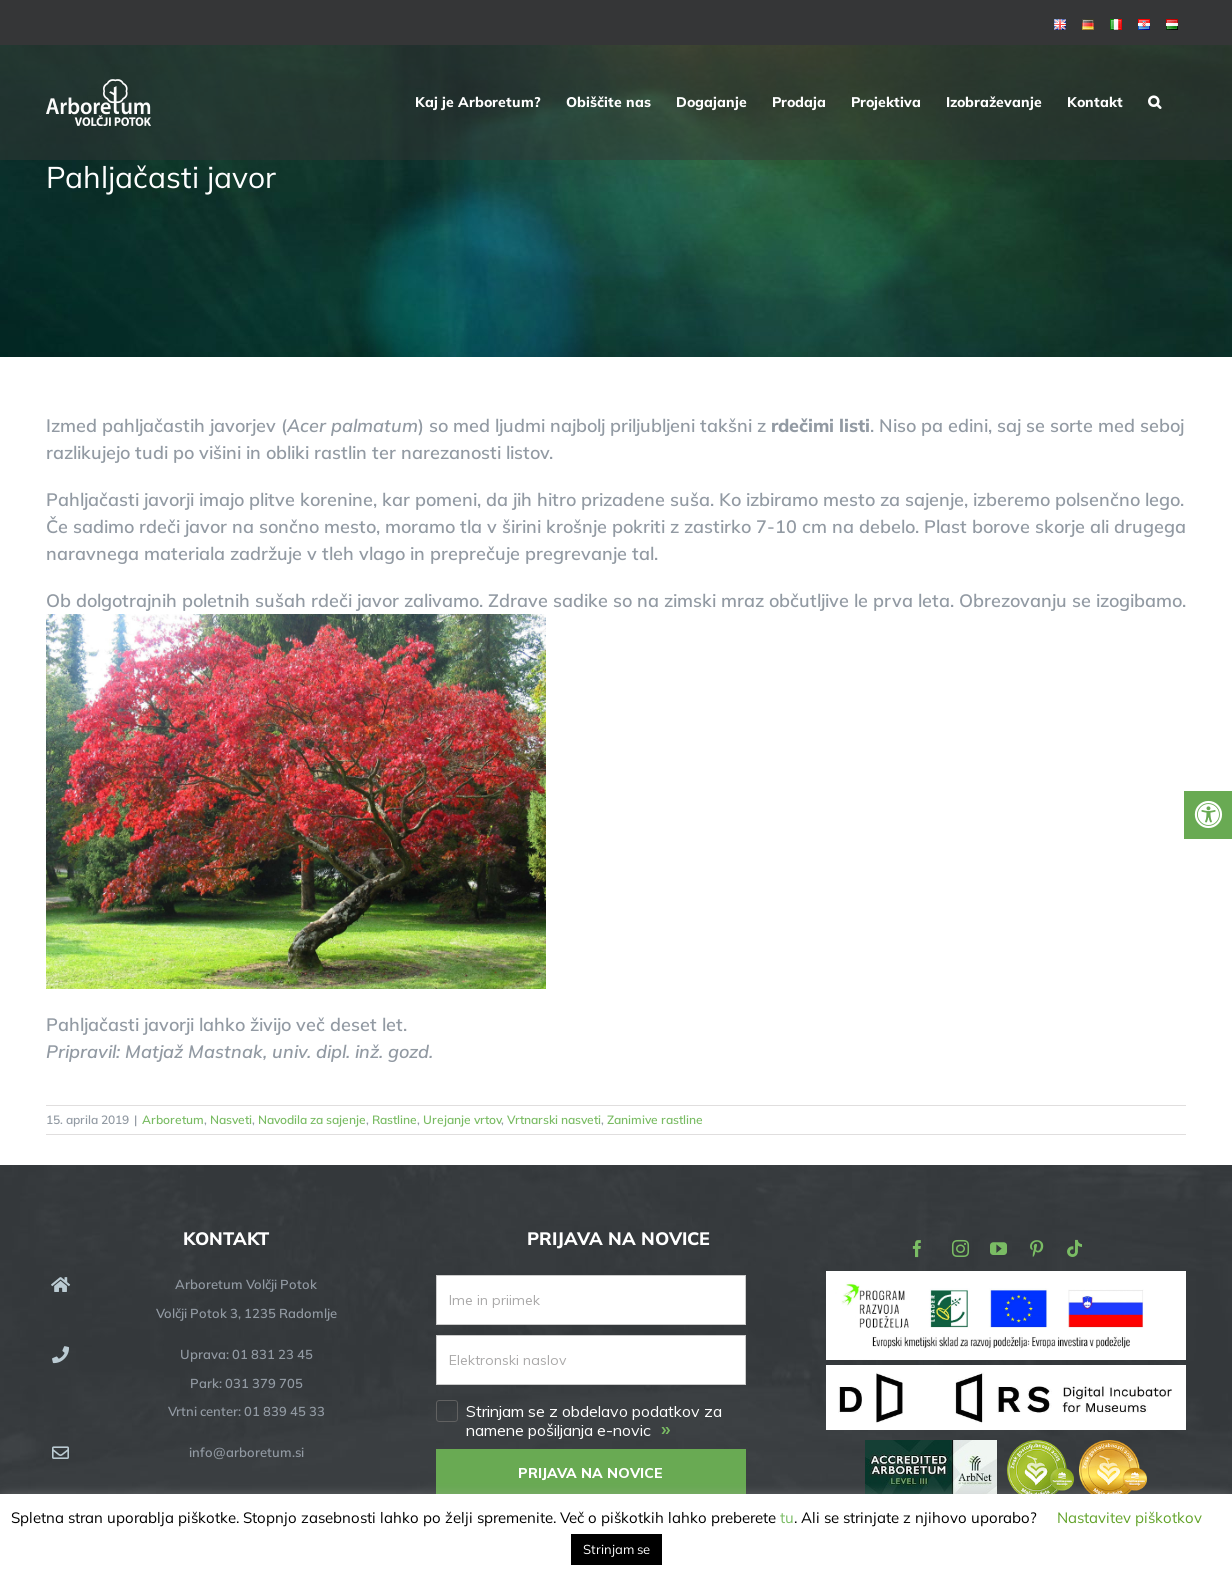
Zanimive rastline (655, 1119)
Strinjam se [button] (616, 1549)
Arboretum (173, 1119)
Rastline (394, 1119)
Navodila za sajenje (312, 1119)
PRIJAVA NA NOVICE (590, 1473)
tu (787, 1517)
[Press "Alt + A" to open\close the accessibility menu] (1208, 815)
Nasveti (231, 1119)
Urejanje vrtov (462, 1119)
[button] (1154, 102)
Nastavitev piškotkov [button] (1129, 1517)
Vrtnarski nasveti (554, 1119)
